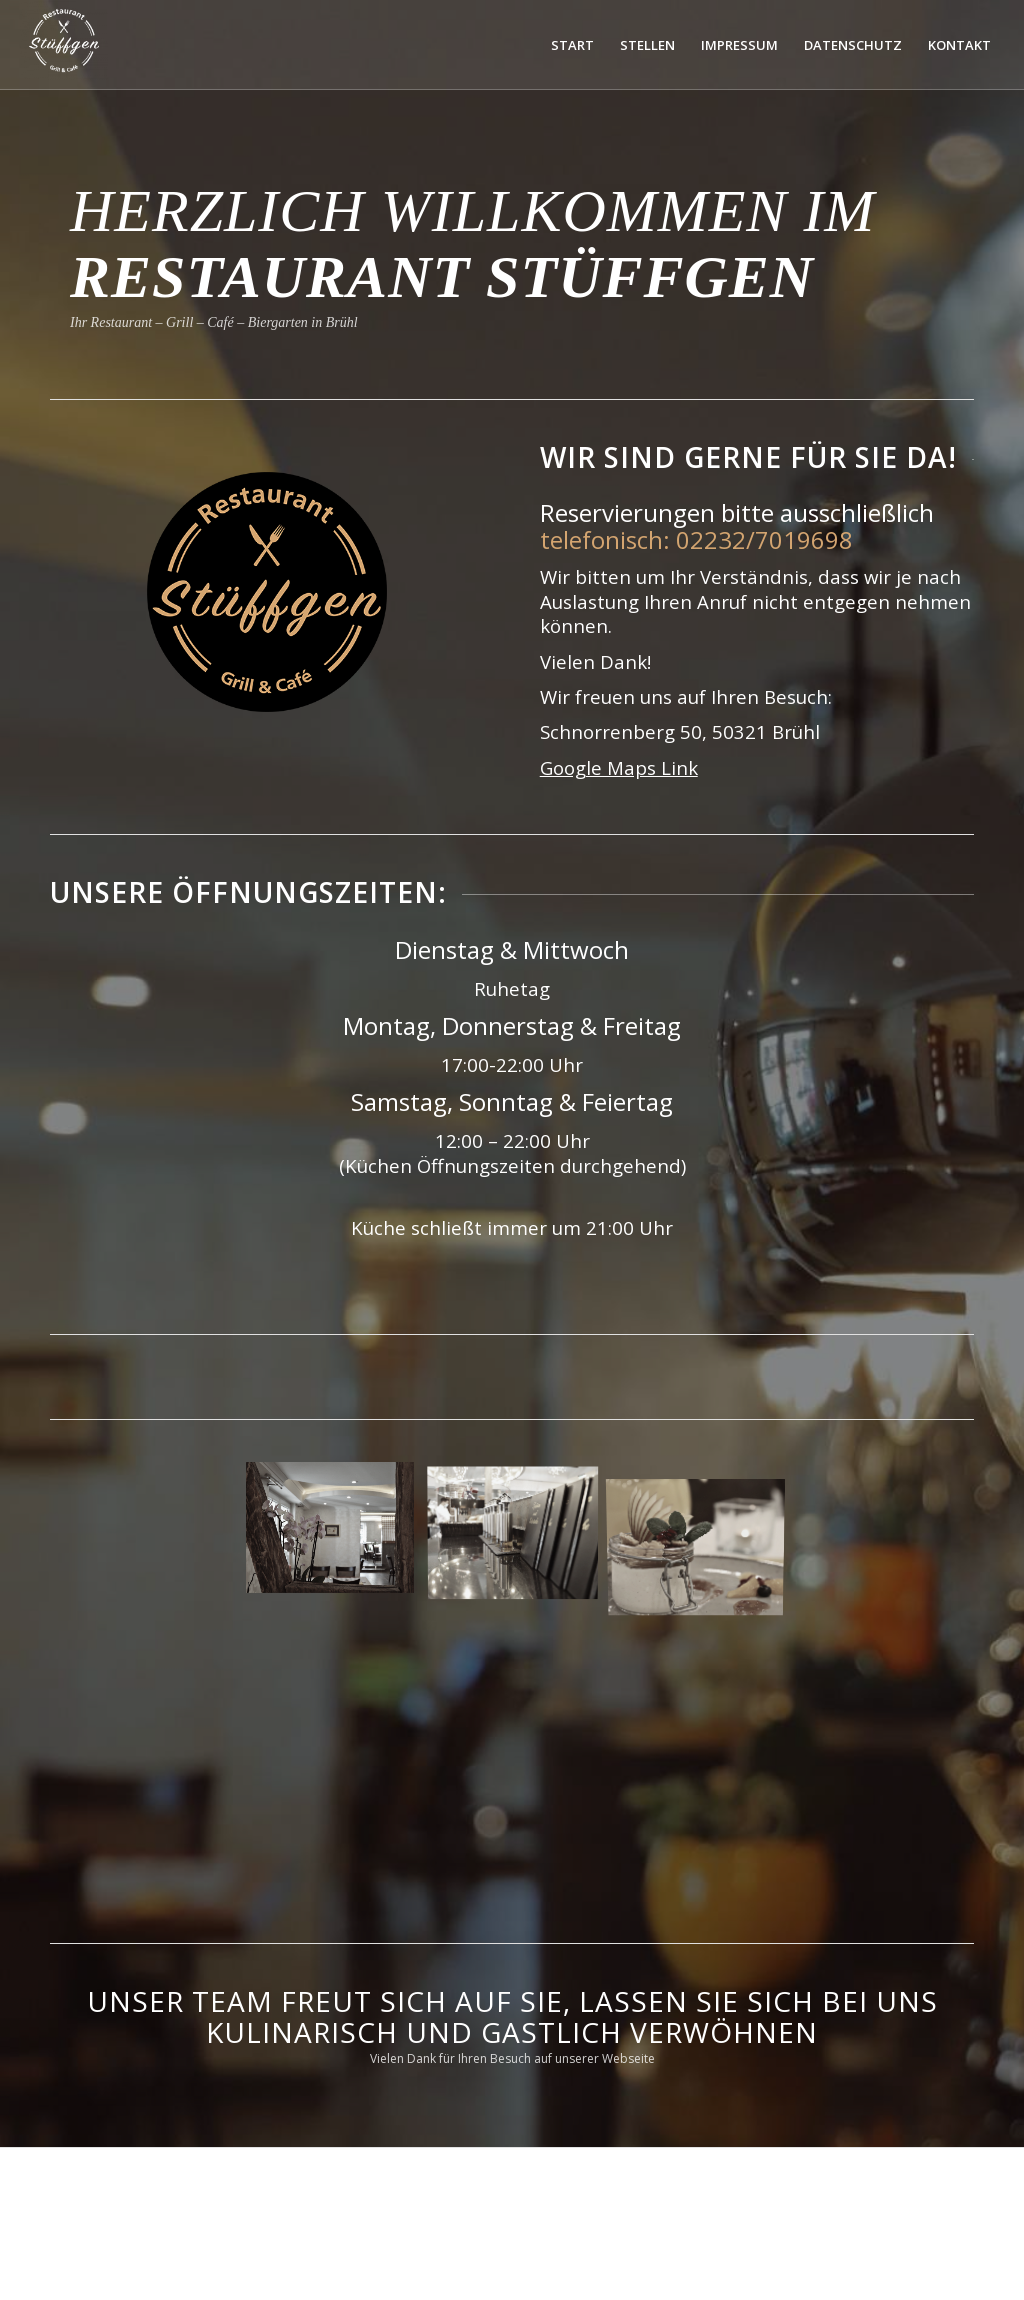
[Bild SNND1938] (520, 1535)
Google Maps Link (619, 767)
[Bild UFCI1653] (337, 1535)
